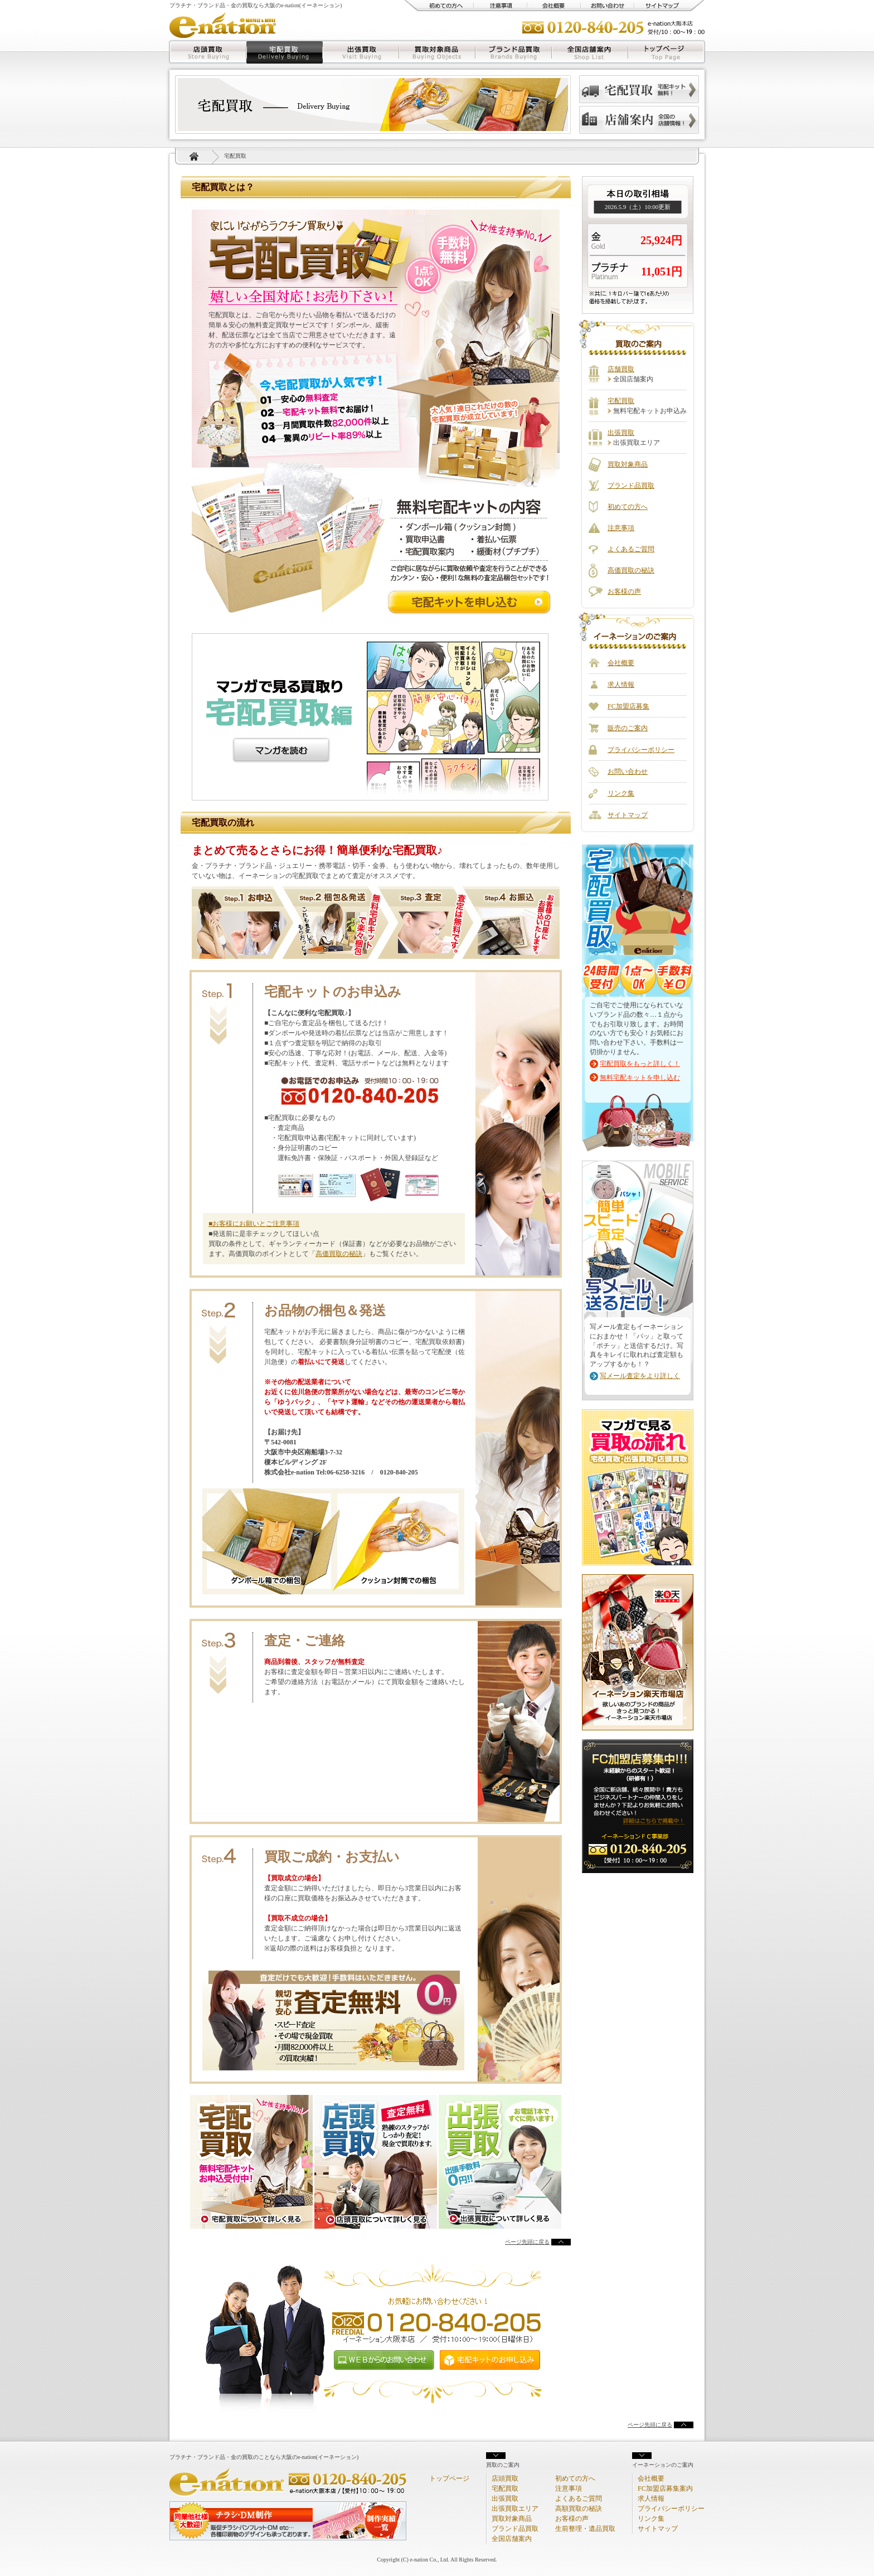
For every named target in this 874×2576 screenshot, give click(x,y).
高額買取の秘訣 (578, 2508)
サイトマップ (669, 5)
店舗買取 (621, 369)
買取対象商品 (437, 52)
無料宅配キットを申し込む (640, 1077)
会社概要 (554, 5)
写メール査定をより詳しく (640, 1376)
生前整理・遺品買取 (585, 2529)
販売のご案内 (628, 728)
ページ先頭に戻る (527, 2242)
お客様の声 (624, 591)
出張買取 (361, 52)
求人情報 (621, 684)
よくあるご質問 (631, 549)
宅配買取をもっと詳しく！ (640, 1064)
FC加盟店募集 (628, 706)
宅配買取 (284, 52)
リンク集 (621, 793)
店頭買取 (207, 52)
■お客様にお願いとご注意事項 (253, 1224)
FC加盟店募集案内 (665, 2488)
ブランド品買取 (513, 52)
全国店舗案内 (590, 52)
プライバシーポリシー (641, 750)
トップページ (667, 52)
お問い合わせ (607, 5)
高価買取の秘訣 (338, 1254)
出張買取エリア (515, 2508)
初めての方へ (439, 5)
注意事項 (500, 5)
